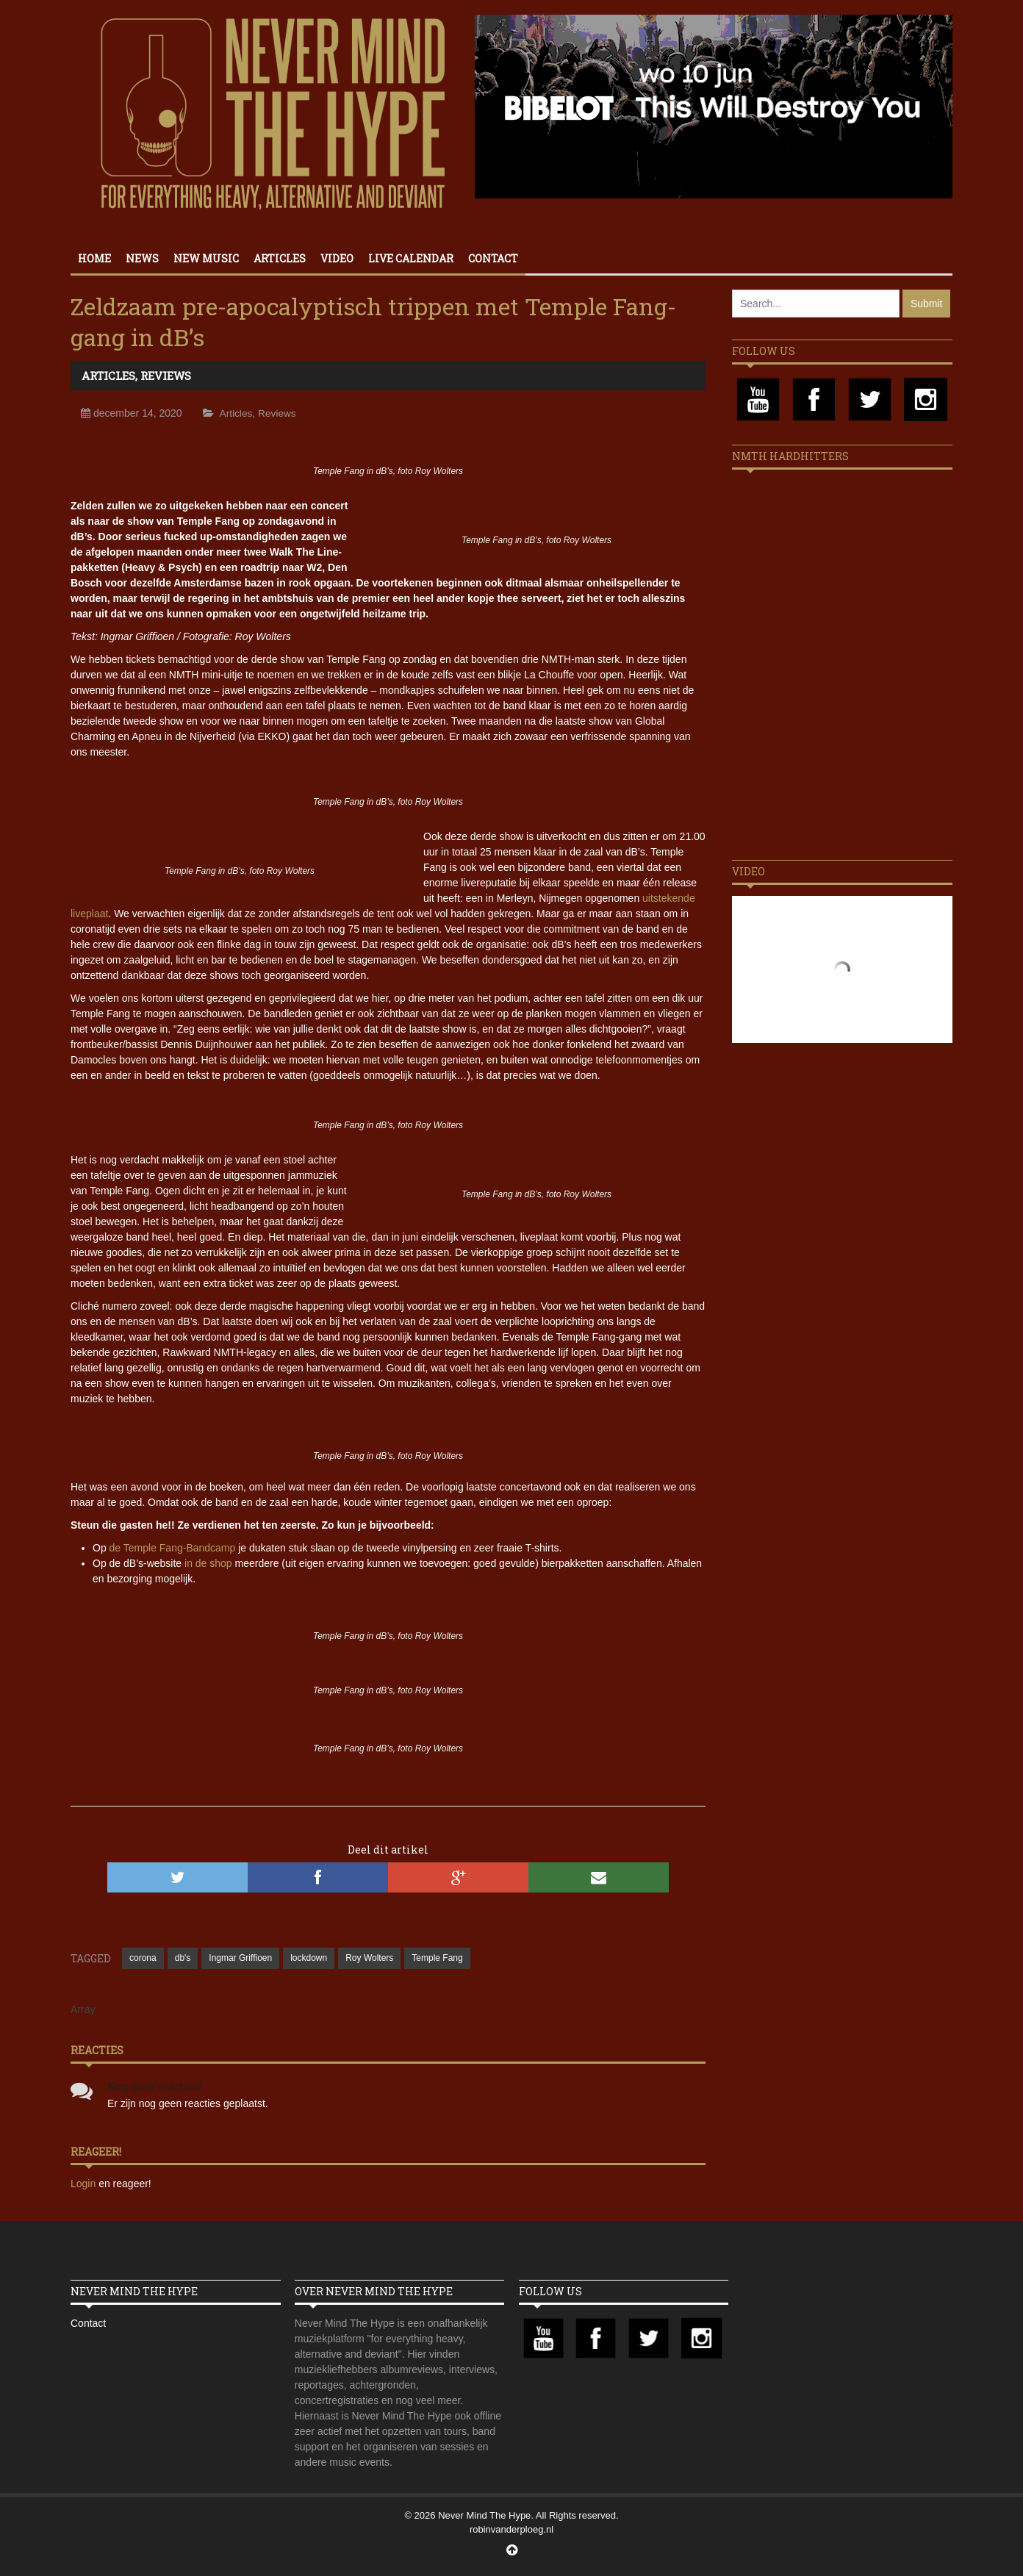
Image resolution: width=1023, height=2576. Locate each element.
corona (143, 1958)
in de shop (208, 1563)
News (142, 258)
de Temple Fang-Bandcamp (173, 1548)
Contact (493, 258)
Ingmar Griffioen (240, 1958)
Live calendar (410, 258)
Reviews (165, 375)
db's (183, 1958)
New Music (206, 258)
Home (94, 258)
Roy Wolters (369, 1958)
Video (336, 258)
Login (84, 2183)
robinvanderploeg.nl (511, 2529)
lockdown (308, 1958)
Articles (280, 258)
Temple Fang (437, 1958)
